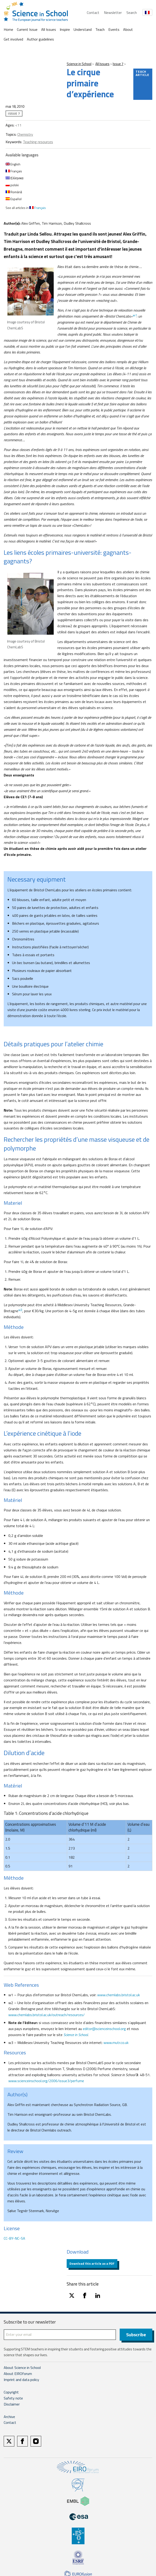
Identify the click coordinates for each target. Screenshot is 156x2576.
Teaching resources (38, 142)
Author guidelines (40, 39)
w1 (135, 315)
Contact (93, 12)
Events (113, 29)
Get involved (13, 39)
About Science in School (22, 2367)
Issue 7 (118, 63)
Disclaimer (12, 2404)
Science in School (79, 63)
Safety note (13, 2398)
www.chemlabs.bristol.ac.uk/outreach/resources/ (46, 2015)
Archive (9, 2416)
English (13, 164)
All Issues (48, 29)
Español (14, 198)
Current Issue (27, 29)
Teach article (142, 73)
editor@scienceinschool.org (104, 2028)
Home (8, 29)
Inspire (65, 29)
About (128, 29)
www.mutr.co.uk (115, 2042)
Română (14, 191)
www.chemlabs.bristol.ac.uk (118, 1995)
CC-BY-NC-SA (14, 2238)
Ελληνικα (14, 178)
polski (12, 185)
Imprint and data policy (21, 2379)
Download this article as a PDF (92, 2263)
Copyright (11, 2392)
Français (14, 171)
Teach (100, 29)
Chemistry (25, 134)
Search (131, 12)
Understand (83, 29)
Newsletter (113, 12)
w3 (20, 1310)
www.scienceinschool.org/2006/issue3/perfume (46, 2081)
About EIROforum (18, 2373)
